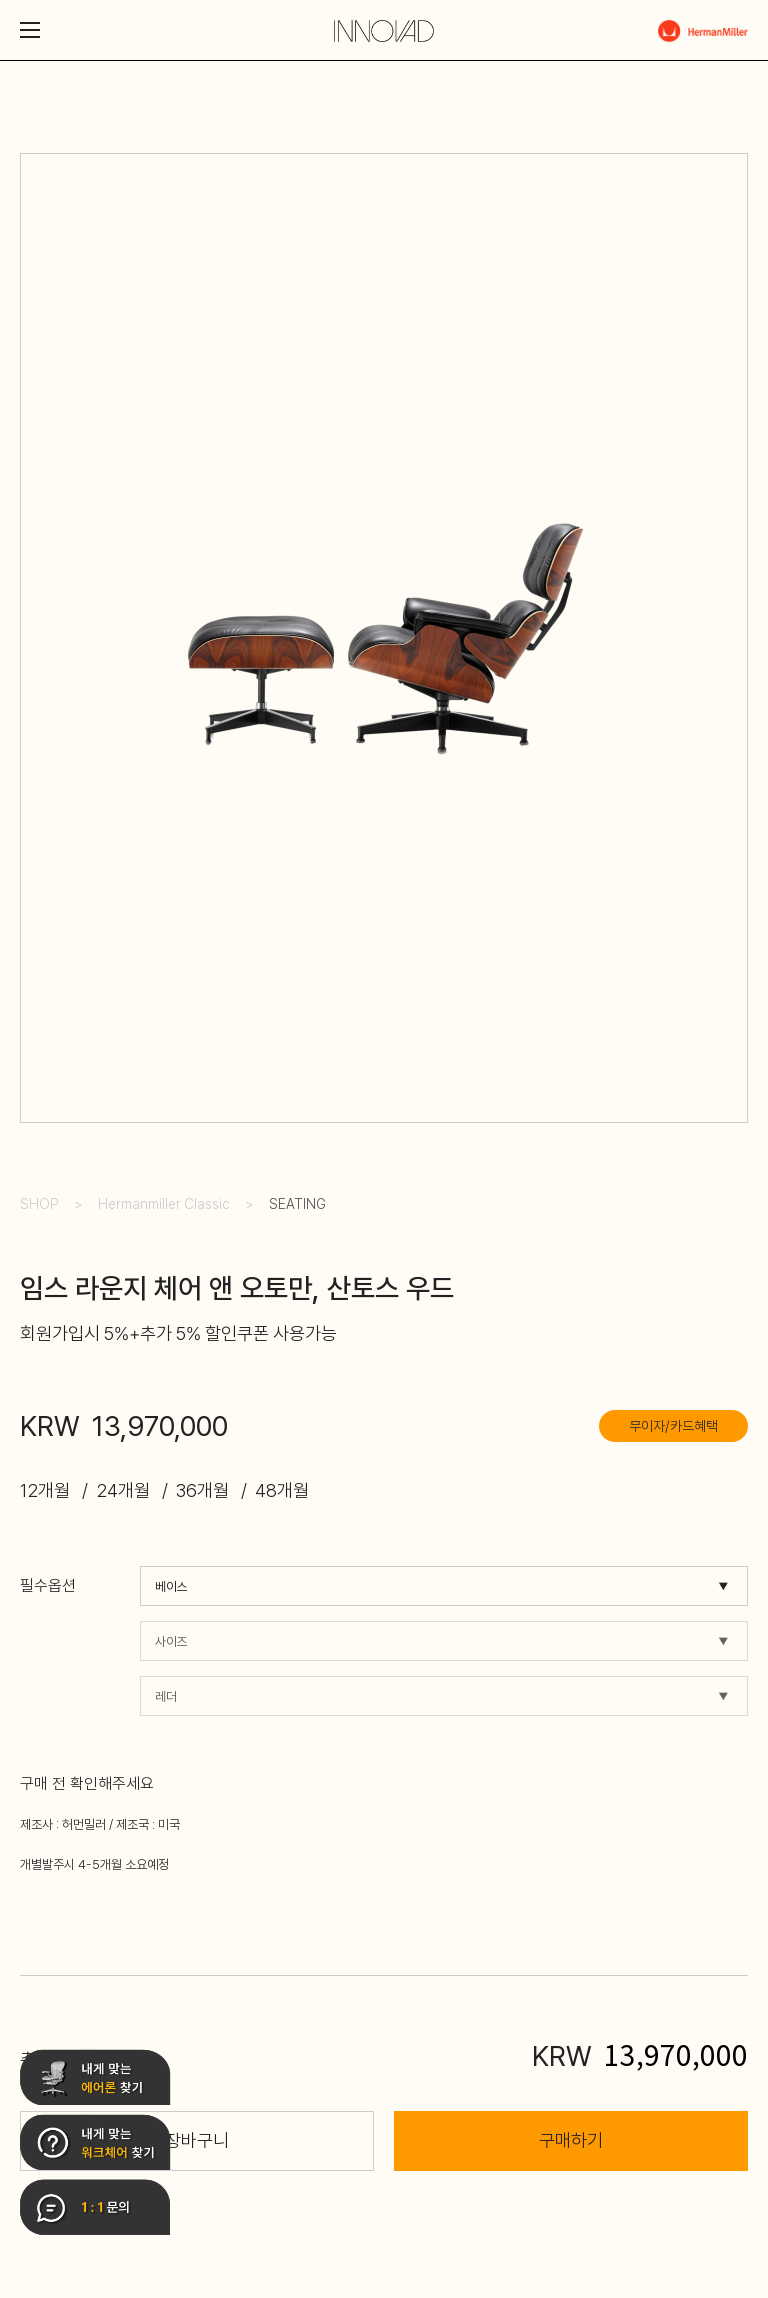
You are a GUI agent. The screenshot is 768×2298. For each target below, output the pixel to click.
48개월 (282, 1490)
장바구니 (197, 2140)
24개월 (123, 1490)
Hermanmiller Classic (164, 1204)
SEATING (297, 1204)
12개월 (45, 1490)
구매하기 (571, 2140)
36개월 (202, 1490)
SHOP (39, 1204)
